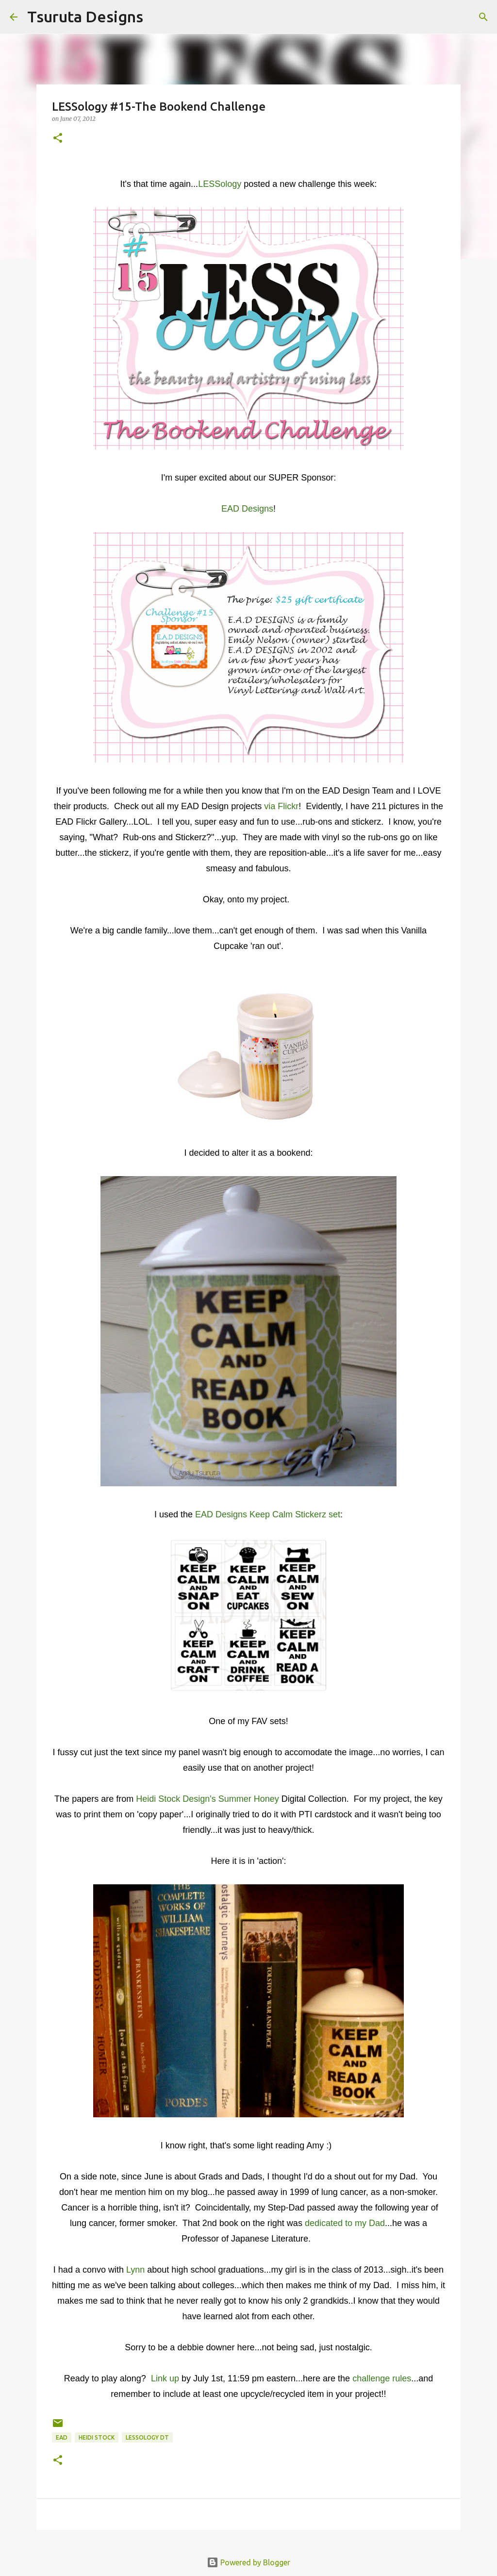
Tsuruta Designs (85, 16)
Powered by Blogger (248, 2562)
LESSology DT (147, 2437)
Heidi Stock (97, 2437)
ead (61, 2437)
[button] (58, 138)
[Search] (157, 17)
